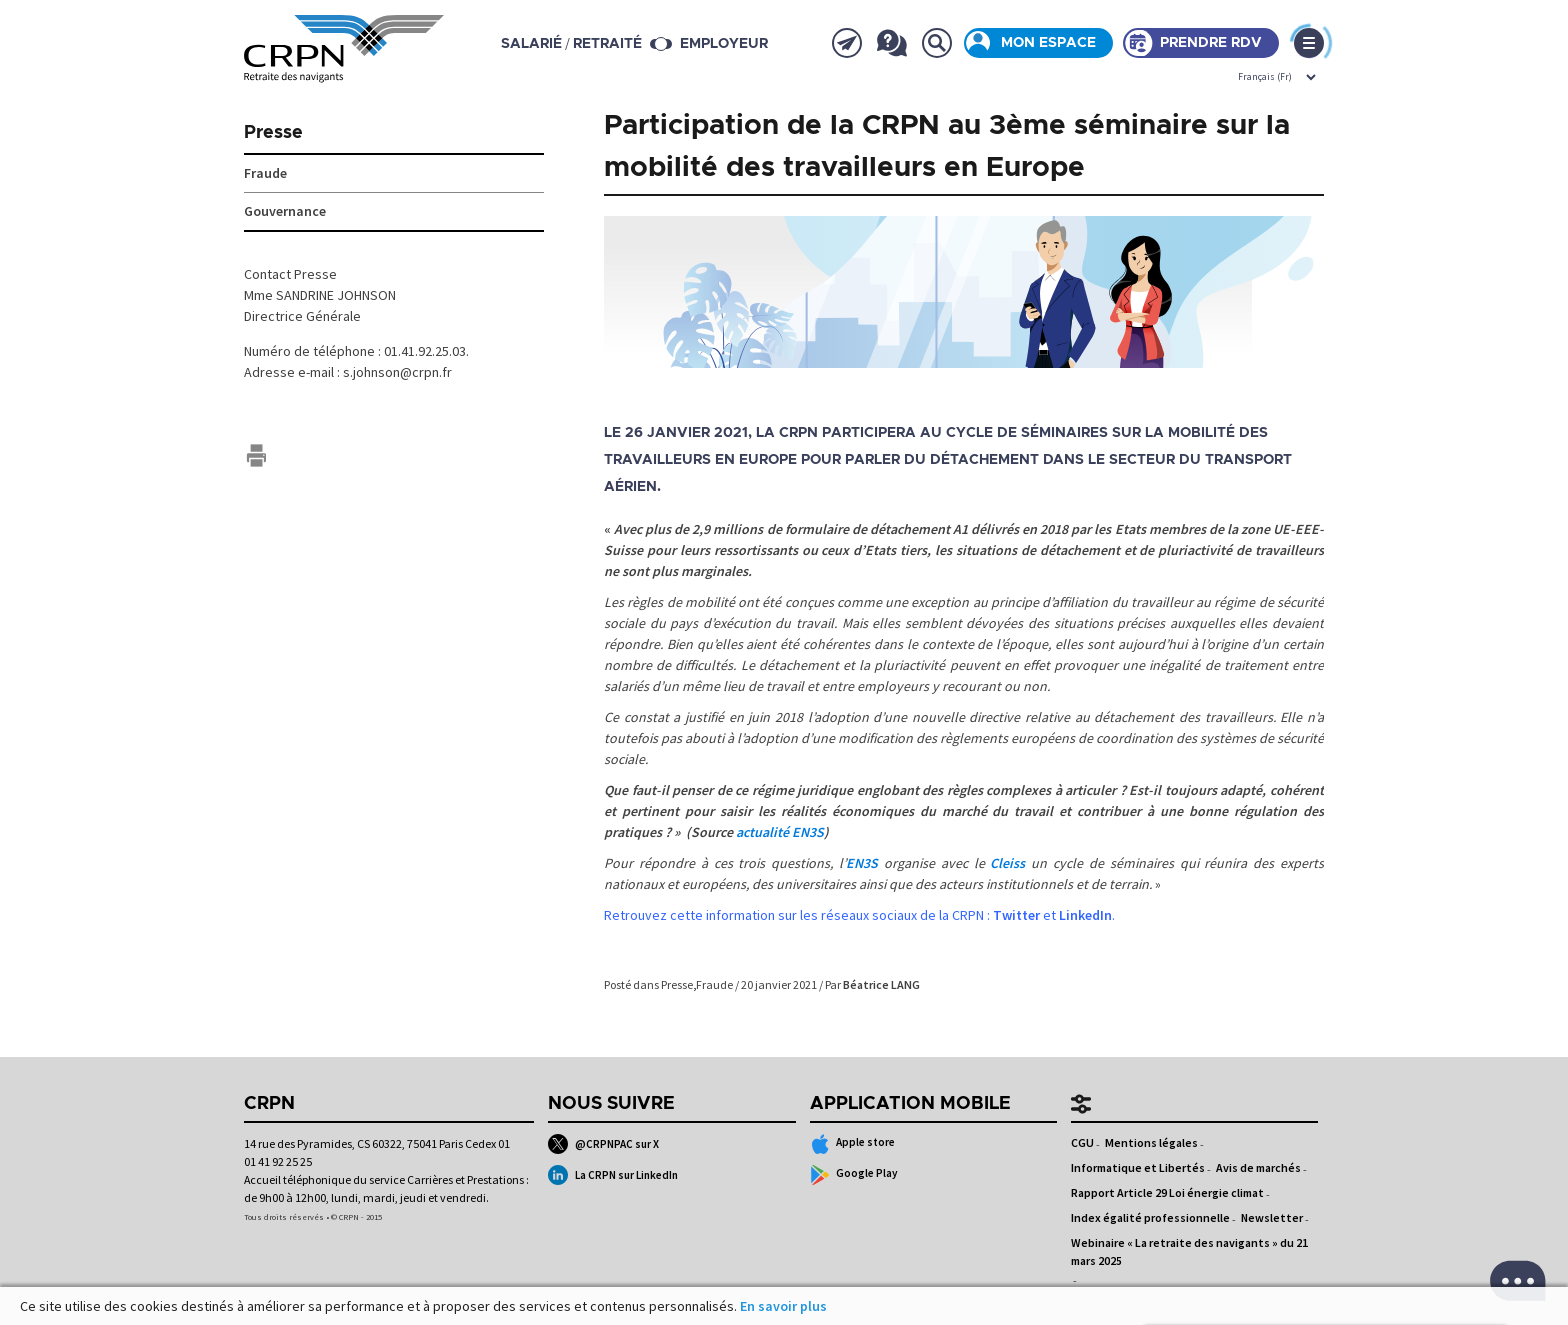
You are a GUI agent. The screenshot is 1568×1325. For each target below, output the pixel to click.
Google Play (854, 1175)
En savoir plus (783, 1306)
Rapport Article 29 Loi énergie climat (1167, 1192)
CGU (1082, 1142)
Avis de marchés (1258, 1167)
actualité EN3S (780, 832)
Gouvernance (285, 211)
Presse (677, 984)
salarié (531, 44)
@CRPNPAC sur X (603, 1144)
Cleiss (1007, 863)
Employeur (724, 44)
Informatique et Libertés (1138, 1167)
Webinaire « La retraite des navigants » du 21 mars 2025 (1189, 1251)
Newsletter (1272, 1217)
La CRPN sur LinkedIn (613, 1175)
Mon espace (1048, 43)
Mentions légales (1151, 1142)
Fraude (714, 984)
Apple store (853, 1144)
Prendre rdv (1211, 43)
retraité (607, 44)
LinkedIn (1085, 915)
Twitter (1016, 915)
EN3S (862, 863)
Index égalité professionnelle (1150, 1217)
